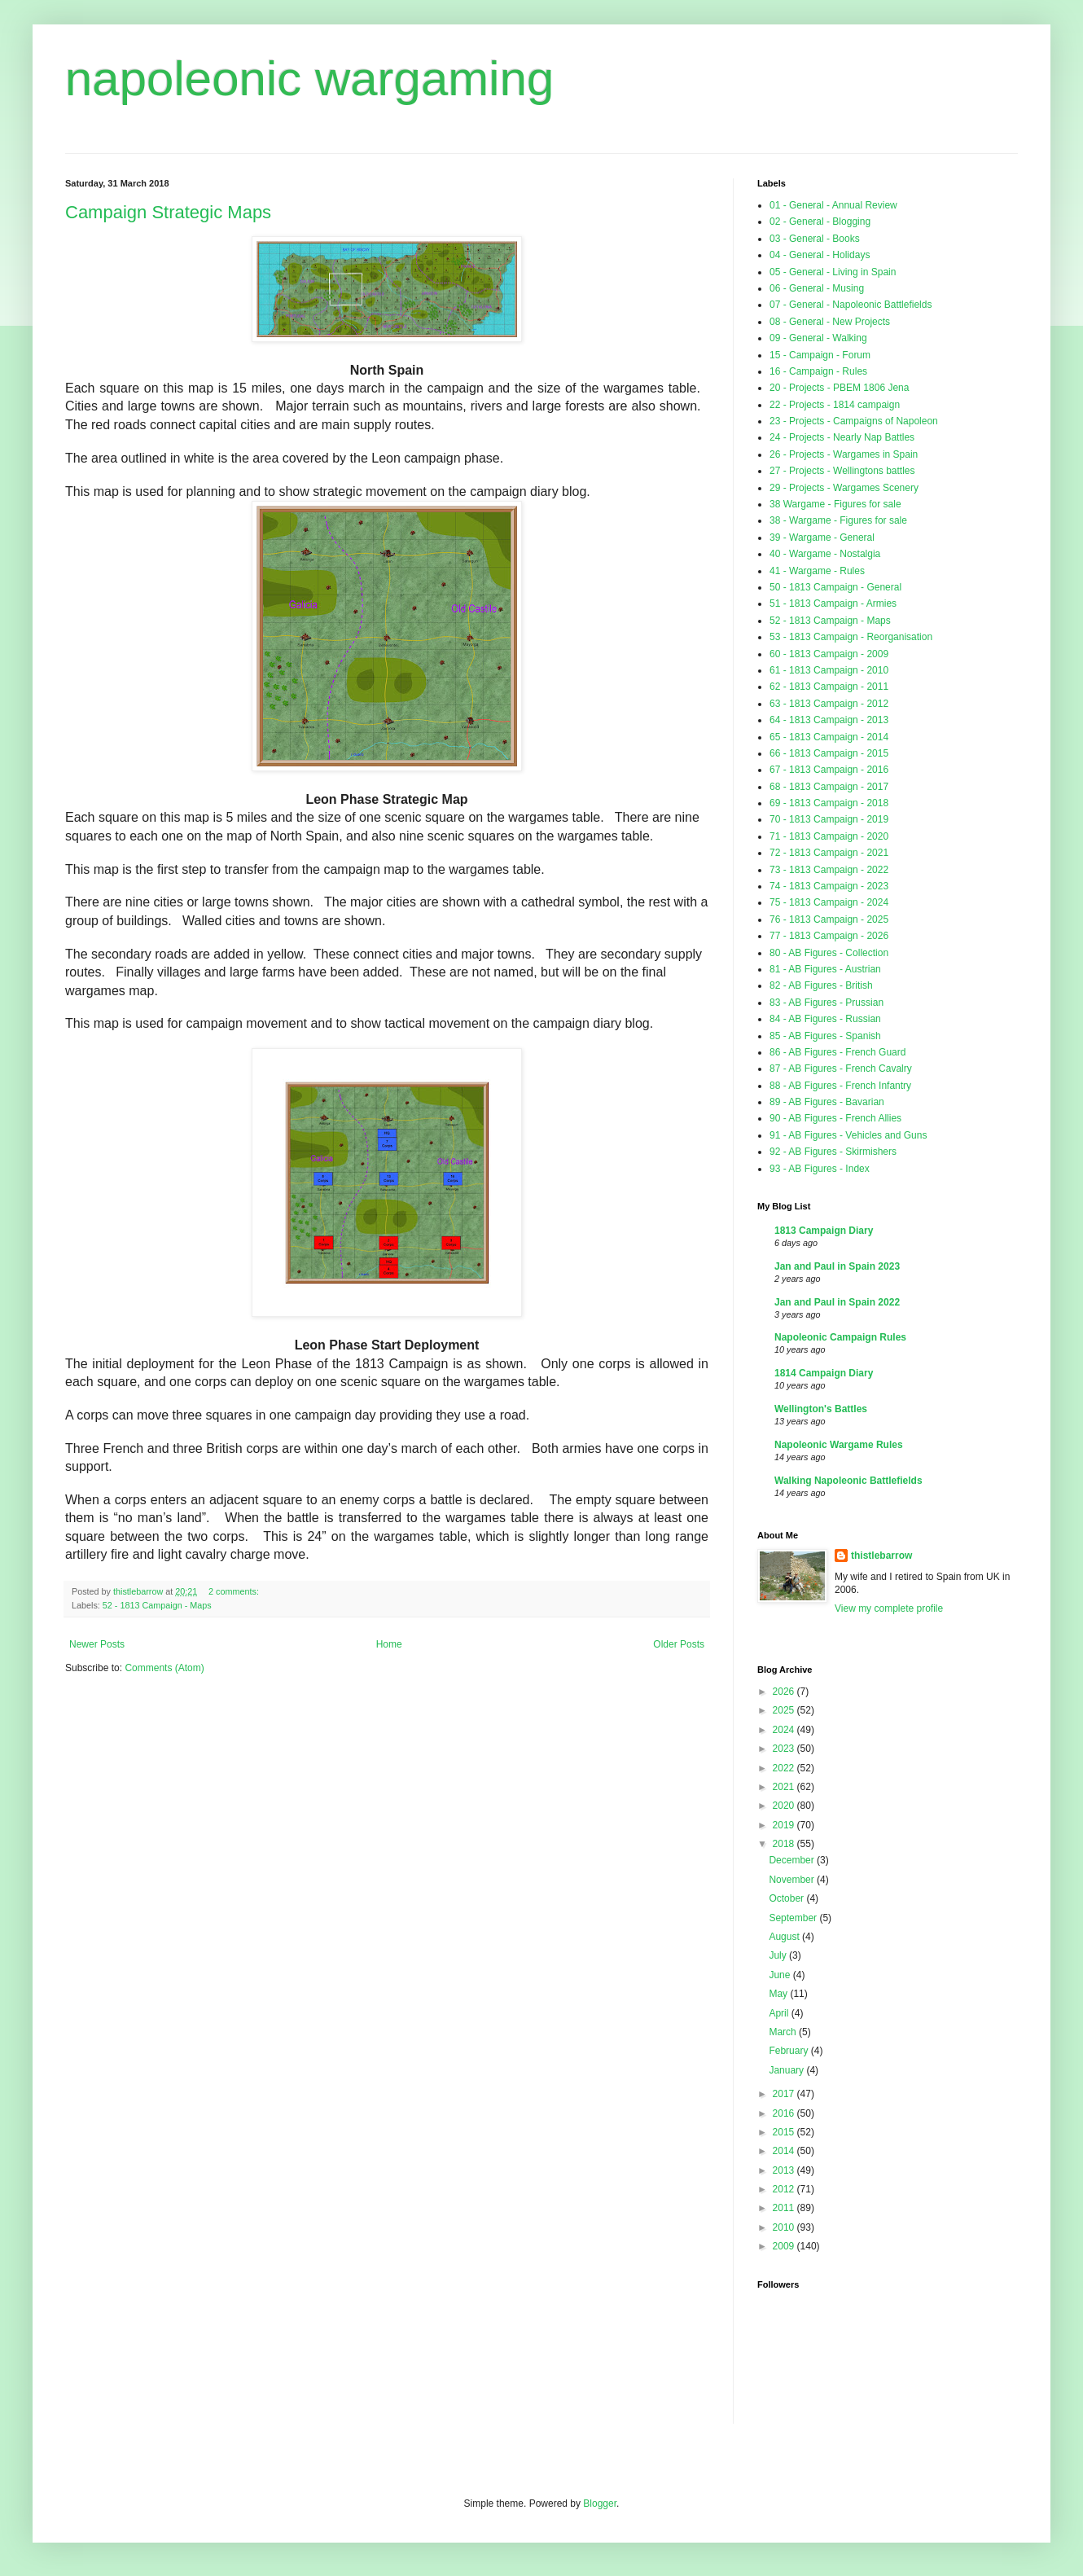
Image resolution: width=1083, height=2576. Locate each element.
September (794, 1918)
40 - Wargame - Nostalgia (825, 554)
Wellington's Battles (820, 1409)
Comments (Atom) (164, 1668)
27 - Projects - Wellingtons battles (842, 470)
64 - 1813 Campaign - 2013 (829, 720)
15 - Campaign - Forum (820, 355)
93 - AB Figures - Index (820, 1168)
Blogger (599, 2503)
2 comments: (234, 1591)
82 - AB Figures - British (821, 985)
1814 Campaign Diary (823, 1373)
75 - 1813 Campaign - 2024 (829, 902)
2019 (785, 1825)
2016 (785, 2113)
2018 (785, 1844)
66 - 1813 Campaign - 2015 (829, 753)
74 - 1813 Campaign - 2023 (829, 886)
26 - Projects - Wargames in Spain (844, 454)
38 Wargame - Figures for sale (835, 504)
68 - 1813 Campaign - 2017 (829, 786)
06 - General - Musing (817, 288)
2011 (785, 2208)
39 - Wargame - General (822, 537)
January (787, 2070)
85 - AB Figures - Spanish (825, 1036)
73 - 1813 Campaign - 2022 (829, 869)
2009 (785, 2246)
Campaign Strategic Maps (168, 212)
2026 (785, 1691)
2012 (785, 2189)
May (779, 1993)
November (793, 1879)
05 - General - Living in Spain (833, 272)
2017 (785, 2094)
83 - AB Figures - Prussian (827, 1002)
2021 (785, 1787)
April (780, 2013)
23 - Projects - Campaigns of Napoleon (854, 421)
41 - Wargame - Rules (817, 571)
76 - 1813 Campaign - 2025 (829, 919)
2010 (785, 2227)
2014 (785, 2151)
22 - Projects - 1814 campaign (835, 404)
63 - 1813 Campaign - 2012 (829, 703)
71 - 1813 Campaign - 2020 (829, 836)
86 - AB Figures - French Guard (837, 1052)
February (789, 2050)
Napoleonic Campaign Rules (840, 1337)
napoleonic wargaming (309, 78)
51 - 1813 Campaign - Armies (833, 603)
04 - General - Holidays (820, 255)
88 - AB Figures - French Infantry (840, 1085)
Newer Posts (97, 1644)
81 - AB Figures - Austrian (825, 969)
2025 (785, 1710)
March (784, 2032)
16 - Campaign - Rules (818, 371)
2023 (785, 1748)
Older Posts (678, 1644)
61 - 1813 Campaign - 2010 (829, 670)
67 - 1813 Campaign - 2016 (829, 769)
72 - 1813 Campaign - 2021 (829, 852)
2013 (785, 2170)
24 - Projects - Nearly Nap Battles (842, 437)
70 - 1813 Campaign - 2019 (829, 819)
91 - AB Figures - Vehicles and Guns (848, 1135)
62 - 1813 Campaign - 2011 (829, 686)
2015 (785, 2132)
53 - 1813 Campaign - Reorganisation (851, 637)
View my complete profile (889, 1608)
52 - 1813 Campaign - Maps (157, 1605)
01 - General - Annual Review (833, 205)
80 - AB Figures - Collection (829, 953)
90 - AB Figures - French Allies (835, 1118)
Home (389, 1644)
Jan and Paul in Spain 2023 (837, 1266)
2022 (785, 1768)
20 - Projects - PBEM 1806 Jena (839, 387)
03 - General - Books (815, 238)
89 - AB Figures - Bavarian (827, 1102)
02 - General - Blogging (820, 221)
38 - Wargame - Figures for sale (838, 520)
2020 (785, 1805)
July (779, 1955)
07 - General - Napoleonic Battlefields (851, 304)
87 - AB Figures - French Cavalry (841, 1068)
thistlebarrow (881, 1555)
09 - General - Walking (818, 338)
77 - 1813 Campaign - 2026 (829, 935)
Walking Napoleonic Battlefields (848, 1480)
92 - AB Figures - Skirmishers (833, 1151)
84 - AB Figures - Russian (825, 1019)
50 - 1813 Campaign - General (835, 587)
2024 (785, 1730)
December (793, 1860)
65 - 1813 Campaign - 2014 (829, 737)
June (780, 1975)
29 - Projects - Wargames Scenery (844, 488)
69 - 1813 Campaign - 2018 (829, 803)
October (787, 1898)
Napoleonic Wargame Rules (838, 1444)
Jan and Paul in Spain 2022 (837, 1302)
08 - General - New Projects (830, 321)
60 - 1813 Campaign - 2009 (829, 654)
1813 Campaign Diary (823, 1230)
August (785, 1936)
